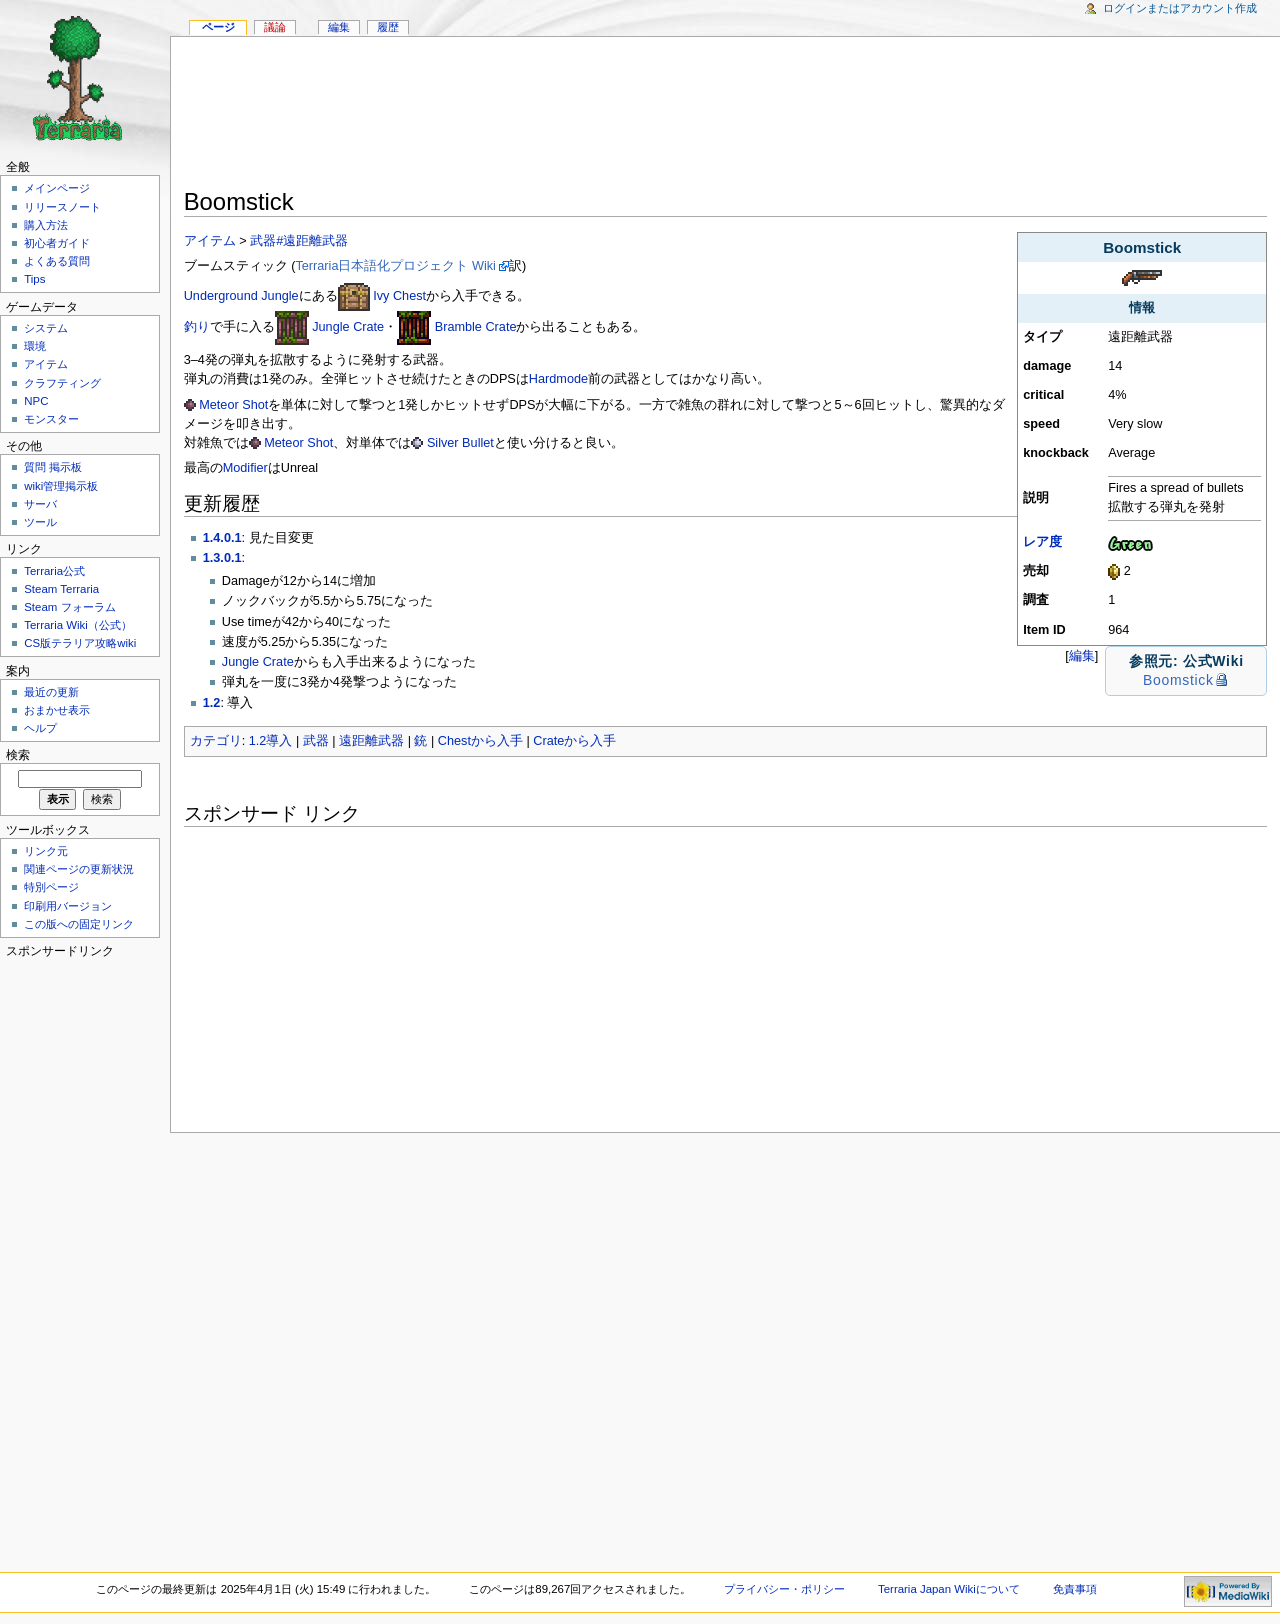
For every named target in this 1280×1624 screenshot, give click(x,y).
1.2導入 (271, 741)
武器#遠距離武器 (299, 241)
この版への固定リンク (79, 924)
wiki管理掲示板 (61, 486)
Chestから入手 (480, 741)
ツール (40, 522)
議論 (275, 27)
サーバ (40, 504)
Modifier (245, 468)
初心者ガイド (57, 243)
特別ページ (51, 887)
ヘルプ (40, 728)
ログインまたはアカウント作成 (1180, 8)
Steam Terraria (61, 589)
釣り (197, 327)
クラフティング (62, 383)
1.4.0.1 (222, 538)
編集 (1082, 655)
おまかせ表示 (57, 710)
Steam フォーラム (69, 607)
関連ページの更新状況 (79, 869)
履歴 (388, 27)
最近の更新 (51, 692)
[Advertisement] (726, 116)
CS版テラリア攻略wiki (80, 643)
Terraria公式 (54, 571)
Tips (34, 279)
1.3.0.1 (222, 558)
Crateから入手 (574, 741)
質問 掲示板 (53, 467)
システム (46, 328)
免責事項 (1075, 1589)
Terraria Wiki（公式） (78, 625)
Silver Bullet (460, 443)
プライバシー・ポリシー (784, 1589)
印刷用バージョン (68, 906)
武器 (316, 741)
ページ (218, 27)
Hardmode (558, 379)
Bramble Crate (476, 327)
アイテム (210, 241)
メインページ (57, 188)
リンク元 (46, 851)
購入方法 (46, 225)
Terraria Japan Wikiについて (949, 1589)
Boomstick (1178, 680)
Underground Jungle (241, 296)
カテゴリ (216, 741)
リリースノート (62, 207)
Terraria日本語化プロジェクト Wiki (395, 266)
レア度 (1042, 542)
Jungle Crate (348, 327)
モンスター (51, 419)
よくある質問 (57, 261)
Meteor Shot (233, 405)
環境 (35, 346)
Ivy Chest (399, 296)
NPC (36, 401)
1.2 (212, 703)
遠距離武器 (371, 741)
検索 (18, 755)
